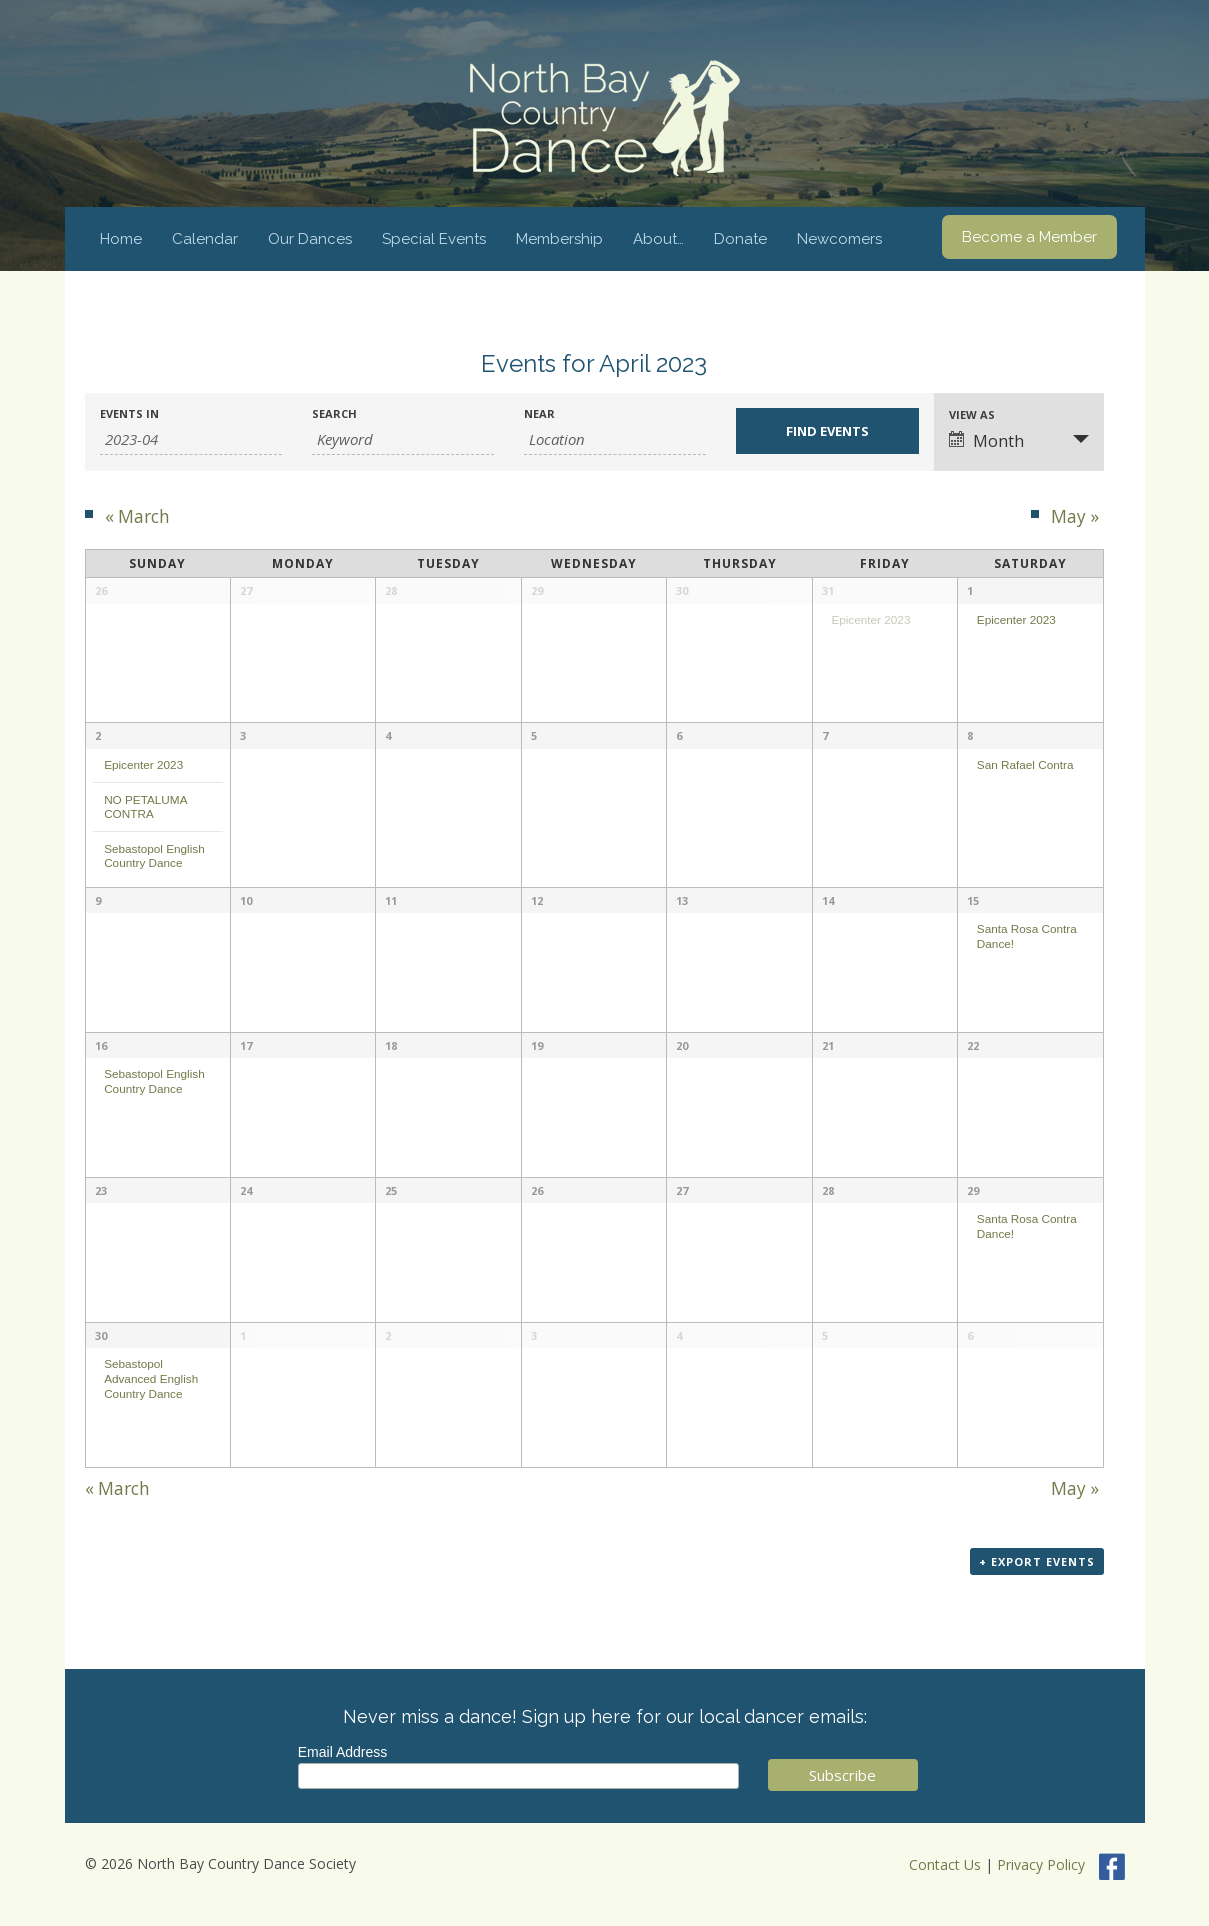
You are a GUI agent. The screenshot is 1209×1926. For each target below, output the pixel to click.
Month (986, 441)
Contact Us (945, 1864)
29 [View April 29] (973, 1190)
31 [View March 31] (828, 590)
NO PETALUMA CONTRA (145, 807)
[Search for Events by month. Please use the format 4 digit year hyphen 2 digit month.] (191, 439)
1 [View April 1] (970, 590)
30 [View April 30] (101, 1335)
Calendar (205, 239)
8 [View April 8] (970, 735)
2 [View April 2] (98, 735)
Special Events (434, 239)
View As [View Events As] (972, 414)
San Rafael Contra (1025, 764)
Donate (740, 239)
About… (658, 239)
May (1075, 516)
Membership (559, 239)
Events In (129, 413)
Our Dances (310, 239)
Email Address (342, 1752)
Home (121, 239)
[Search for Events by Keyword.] (403, 439)
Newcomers (839, 239)
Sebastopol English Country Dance (154, 856)
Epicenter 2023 (870, 619)
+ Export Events (1037, 1561)
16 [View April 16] (101, 1045)
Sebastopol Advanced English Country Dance (151, 1378)
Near (539, 413)
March (137, 516)
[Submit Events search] (827, 431)
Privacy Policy (1041, 1864)
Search (334, 413)
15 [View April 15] (973, 900)
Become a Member (1029, 237)
